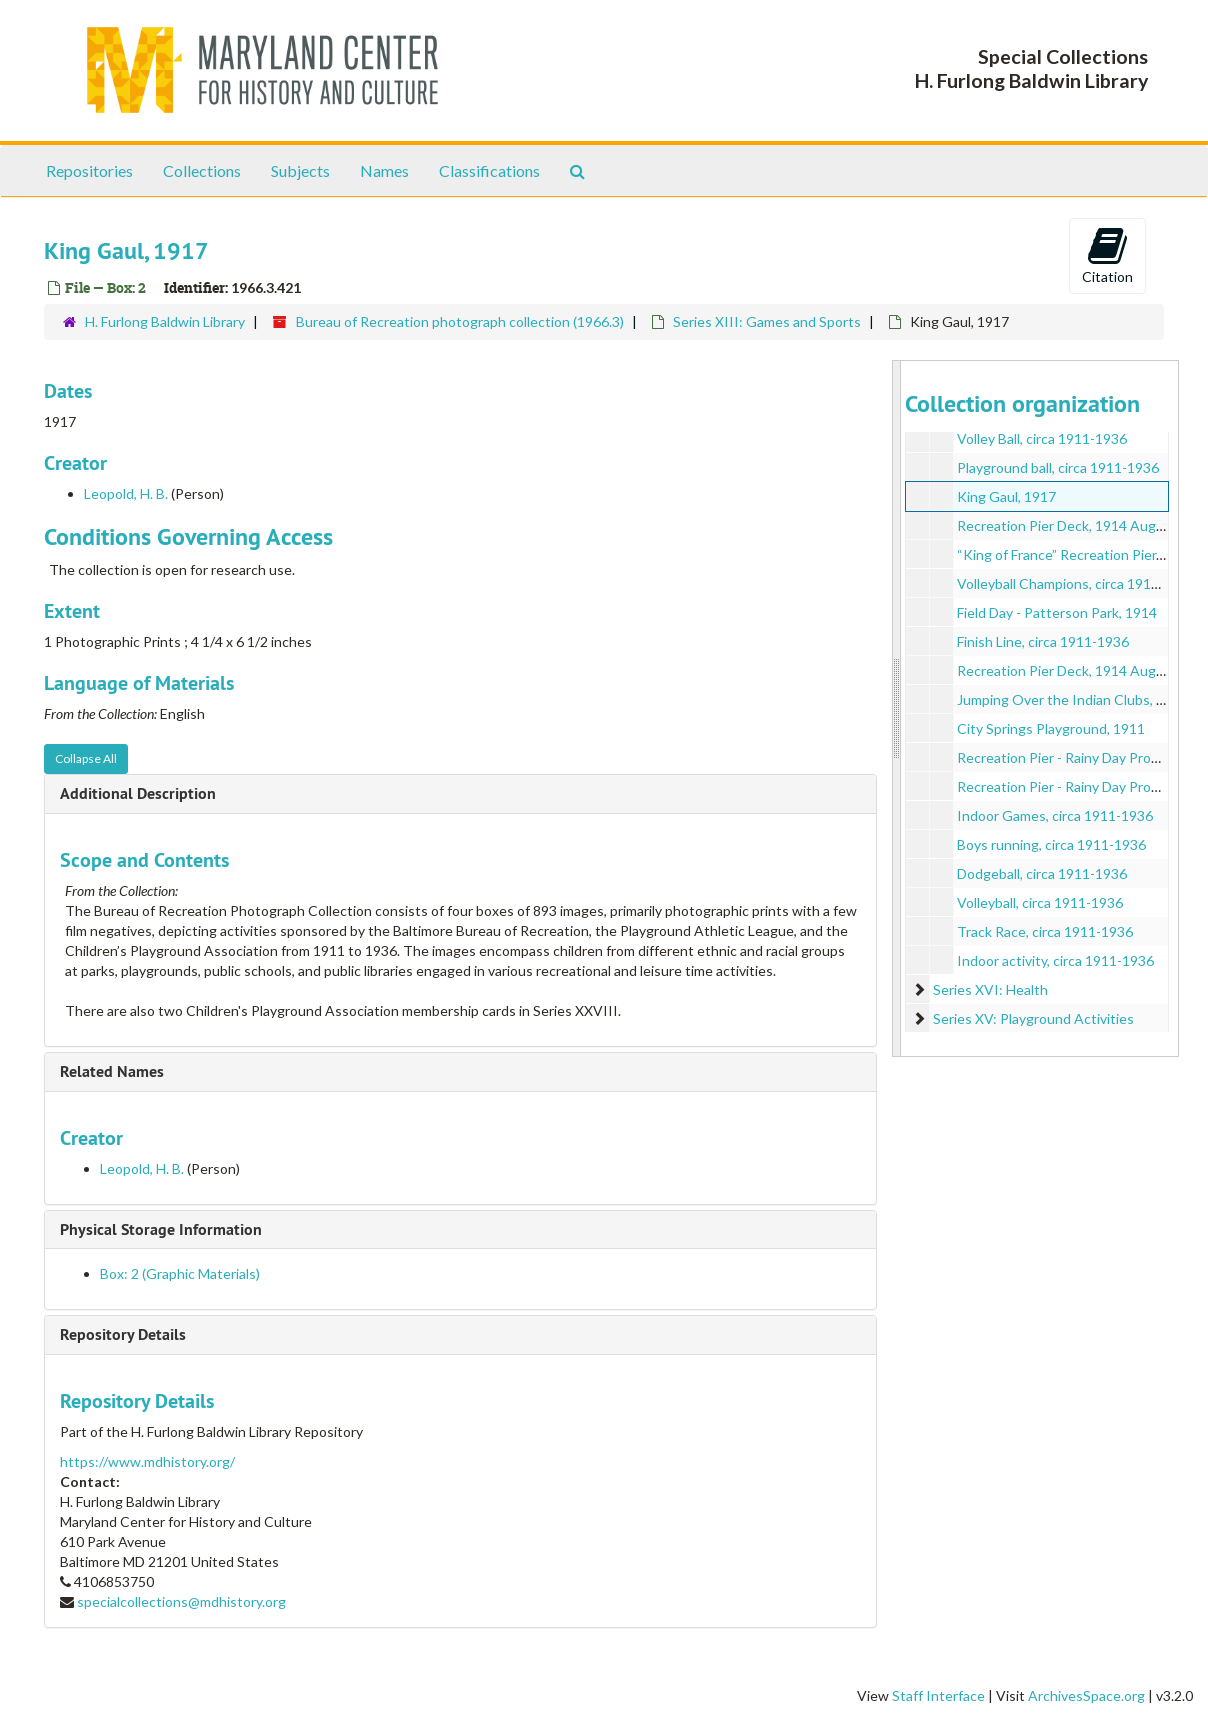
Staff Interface (938, 1695)
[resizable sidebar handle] (897, 708)
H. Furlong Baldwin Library (165, 321)
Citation (1107, 255)
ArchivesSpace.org (1086, 1695)
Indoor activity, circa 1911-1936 (1055, 960)
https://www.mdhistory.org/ (147, 1461)
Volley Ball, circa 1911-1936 (1042, 438)
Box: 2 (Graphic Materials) (180, 1273)
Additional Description (138, 793)
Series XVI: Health (990, 989)
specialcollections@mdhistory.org (181, 1601)
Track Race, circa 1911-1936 (1045, 931)
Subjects (300, 170)
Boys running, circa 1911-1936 (1051, 844)
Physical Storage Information (161, 1229)
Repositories (89, 170)
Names (384, 170)
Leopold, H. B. (126, 493)
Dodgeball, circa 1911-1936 (1042, 873)
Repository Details (123, 1334)
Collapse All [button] (86, 758)
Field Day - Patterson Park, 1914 (1057, 612)
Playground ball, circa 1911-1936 (1058, 467)
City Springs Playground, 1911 (1051, 728)
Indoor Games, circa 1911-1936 (1055, 815)
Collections (202, 170)
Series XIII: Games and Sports (767, 321)
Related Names (112, 1071)
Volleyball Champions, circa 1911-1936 (1076, 583)
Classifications (489, 170)
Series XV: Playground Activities (1033, 1018)
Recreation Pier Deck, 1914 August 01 (1076, 525)
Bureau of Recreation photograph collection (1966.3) (460, 321)
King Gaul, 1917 (1006, 496)
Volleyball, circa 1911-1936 (1040, 902)
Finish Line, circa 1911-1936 (1043, 641)
